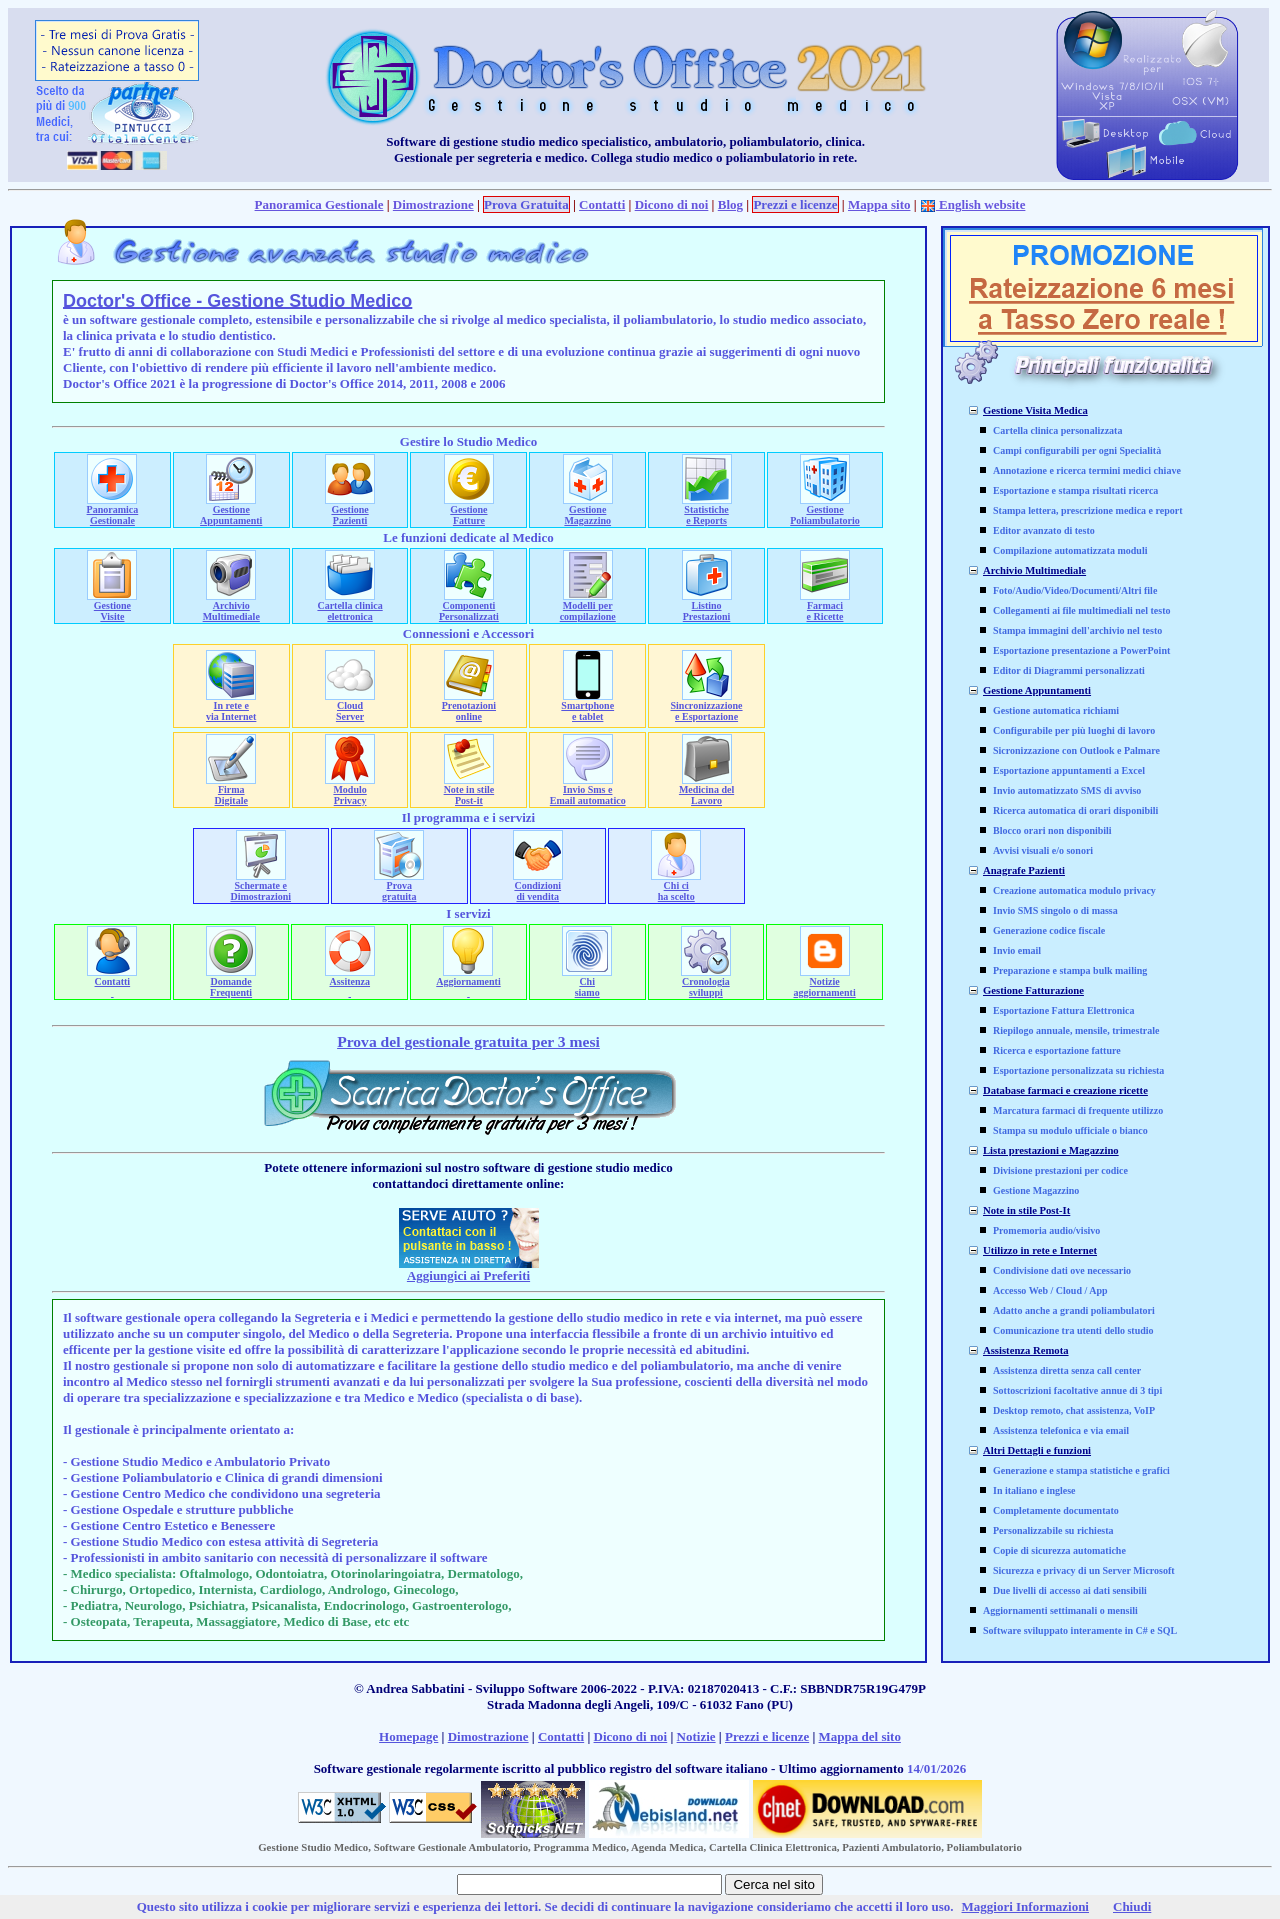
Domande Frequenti (231, 982)
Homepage (408, 1736)
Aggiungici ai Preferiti (468, 1275)
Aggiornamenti (468, 982)
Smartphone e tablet (587, 706)
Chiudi (1132, 1906)
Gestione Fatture (469, 510)
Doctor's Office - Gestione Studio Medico (237, 301)
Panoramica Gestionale (319, 204)
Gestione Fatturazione (1033, 990)
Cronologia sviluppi (706, 982)
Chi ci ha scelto (676, 886)
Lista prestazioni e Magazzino (1051, 1150)
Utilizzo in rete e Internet (1040, 1250)
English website (973, 204)
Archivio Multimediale (231, 606)
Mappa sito (879, 204)
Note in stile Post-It (1026, 1210)
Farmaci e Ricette (825, 606)
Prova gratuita (399, 886)
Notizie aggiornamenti (825, 982)
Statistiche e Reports (707, 510)
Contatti (602, 204)
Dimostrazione (433, 204)
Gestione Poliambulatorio (824, 510)
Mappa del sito (860, 1736)
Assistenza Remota (1026, 1350)
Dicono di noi (672, 204)
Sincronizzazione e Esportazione (707, 706)
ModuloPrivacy (350, 790)
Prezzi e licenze (795, 204)
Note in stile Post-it (469, 790)
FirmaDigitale (231, 790)
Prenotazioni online (469, 706)
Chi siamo (587, 982)
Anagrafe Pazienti (1024, 870)
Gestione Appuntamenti (231, 510)
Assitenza (350, 982)
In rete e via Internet (231, 706)
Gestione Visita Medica (1035, 410)
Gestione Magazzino (588, 510)
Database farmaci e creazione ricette (1065, 1090)
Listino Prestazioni (707, 606)
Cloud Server (350, 706)
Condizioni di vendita (538, 886)
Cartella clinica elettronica (349, 606)
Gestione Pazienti (350, 510)
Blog (730, 204)
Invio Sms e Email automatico (588, 790)
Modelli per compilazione (588, 606)
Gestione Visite (112, 606)
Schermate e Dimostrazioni (260, 886)
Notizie (696, 1736)
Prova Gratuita (526, 204)
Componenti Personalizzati (469, 606)
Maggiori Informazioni (1025, 1906)
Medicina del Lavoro (706, 790)
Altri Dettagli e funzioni (1037, 1450)
